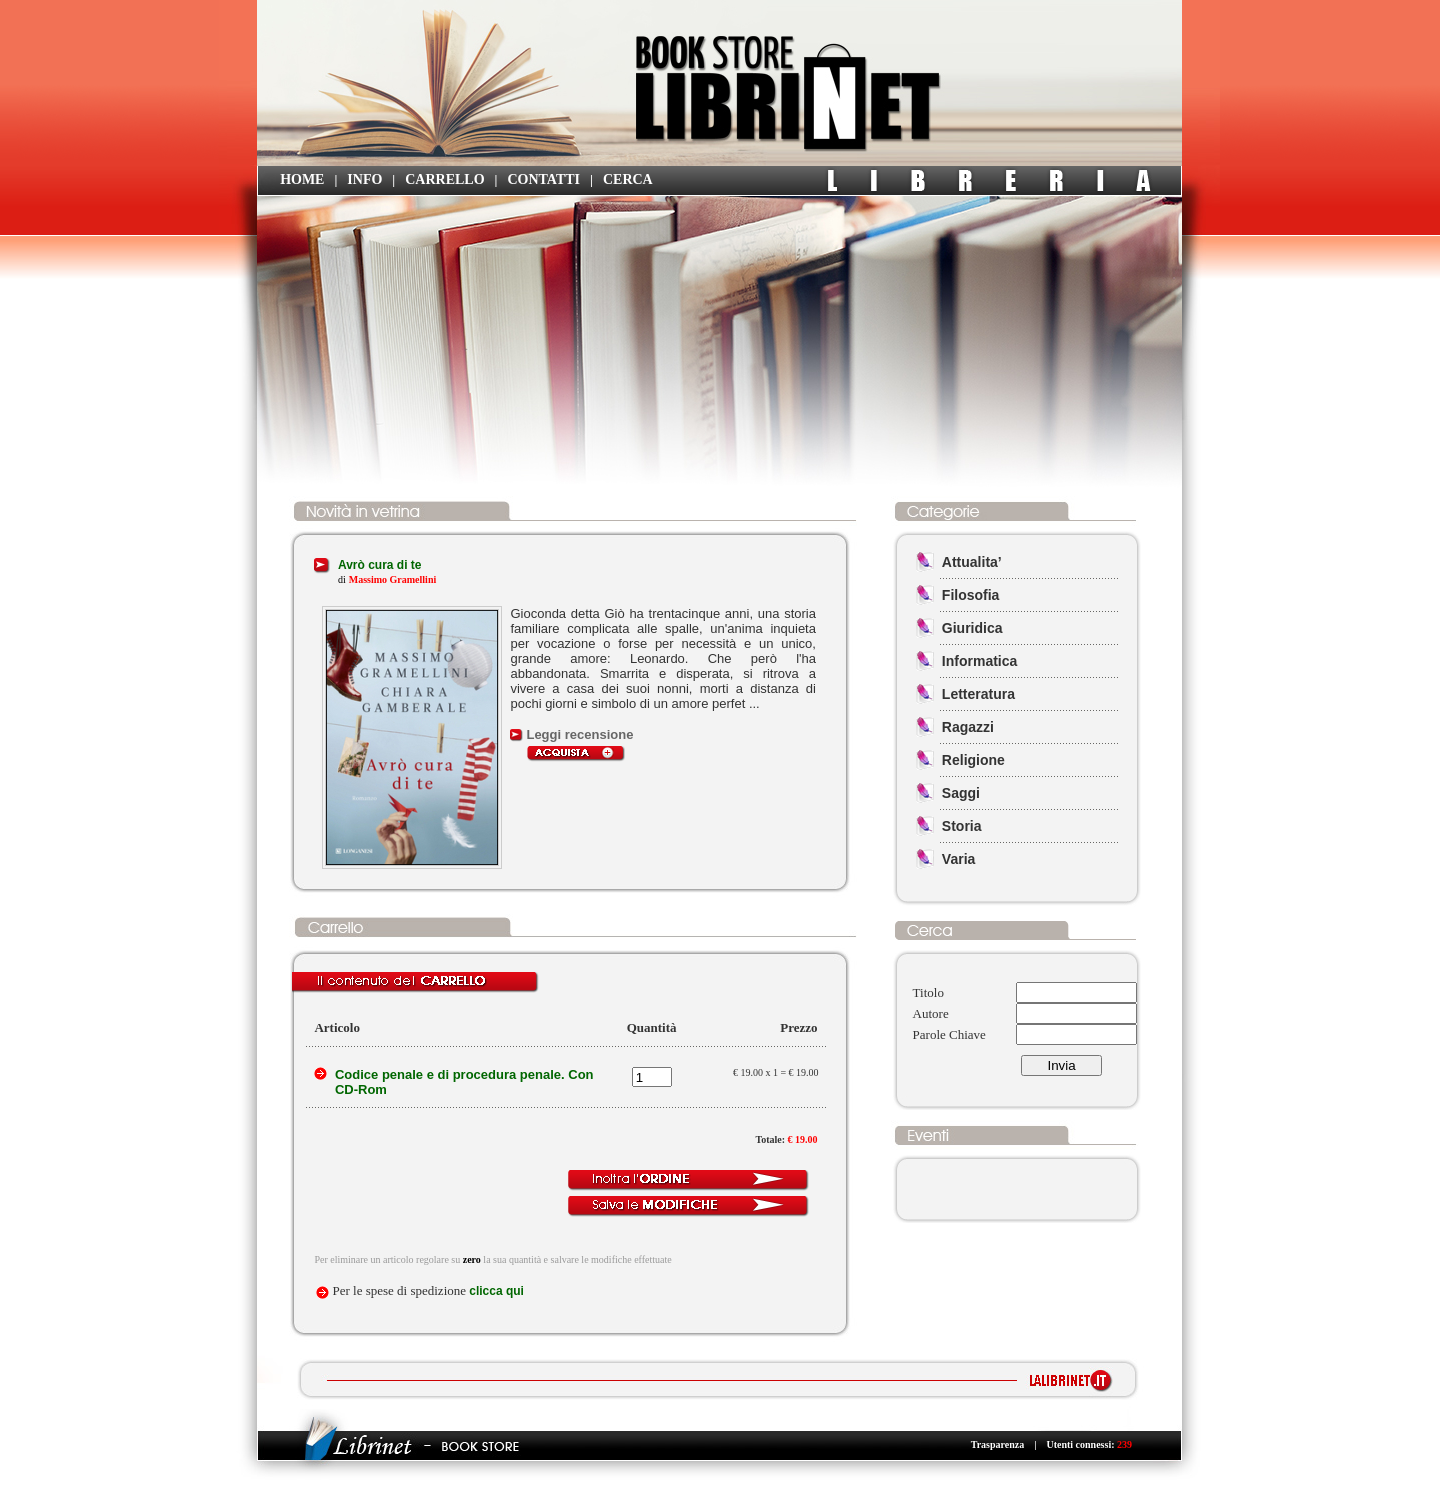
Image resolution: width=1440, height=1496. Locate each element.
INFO (364, 179)
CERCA (628, 179)
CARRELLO (444, 179)
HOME (302, 179)
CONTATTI (543, 179)
